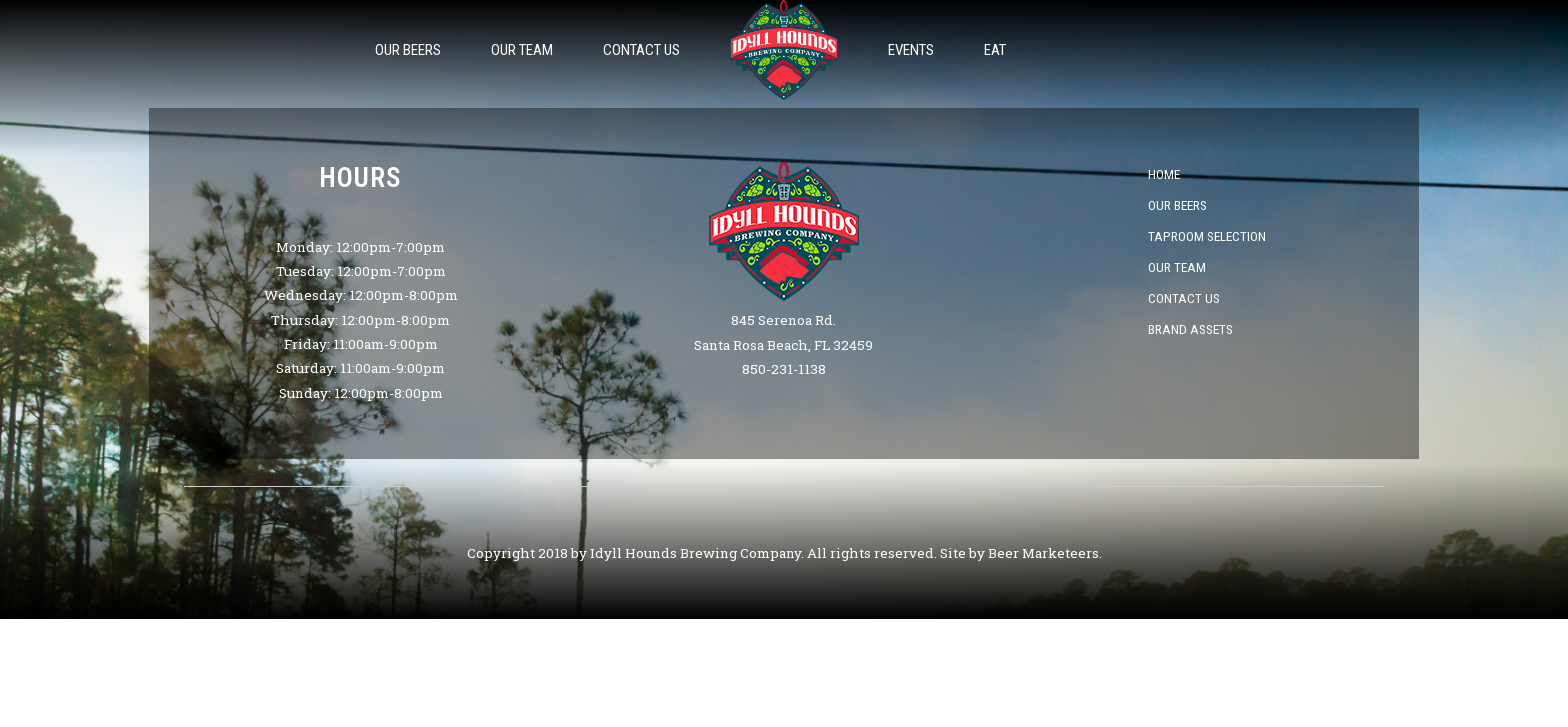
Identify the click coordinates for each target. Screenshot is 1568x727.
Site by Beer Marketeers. (1021, 553)
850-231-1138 (784, 369)
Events (911, 50)
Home (1164, 174)
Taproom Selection (1207, 236)
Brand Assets (1190, 329)
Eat (995, 50)
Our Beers (408, 50)
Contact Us (641, 50)
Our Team (522, 50)
